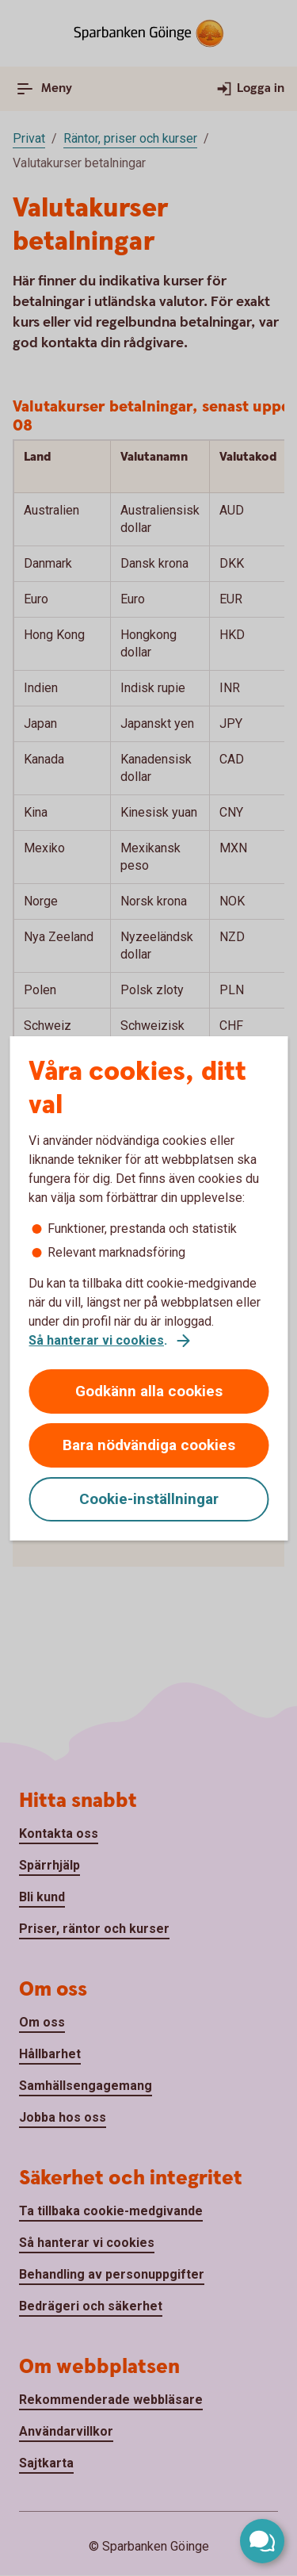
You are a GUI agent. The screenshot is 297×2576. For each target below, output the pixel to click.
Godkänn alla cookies (149, 1391)
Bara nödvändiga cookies (149, 1445)
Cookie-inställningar (149, 1499)
